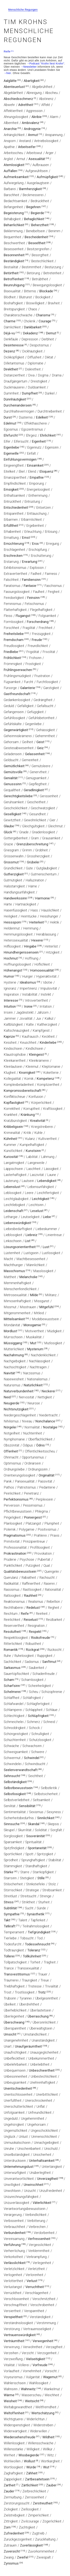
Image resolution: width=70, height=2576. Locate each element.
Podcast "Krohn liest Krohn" (46, 63)
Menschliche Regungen (23, 9)
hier (8, 73)
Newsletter (30, 66)
